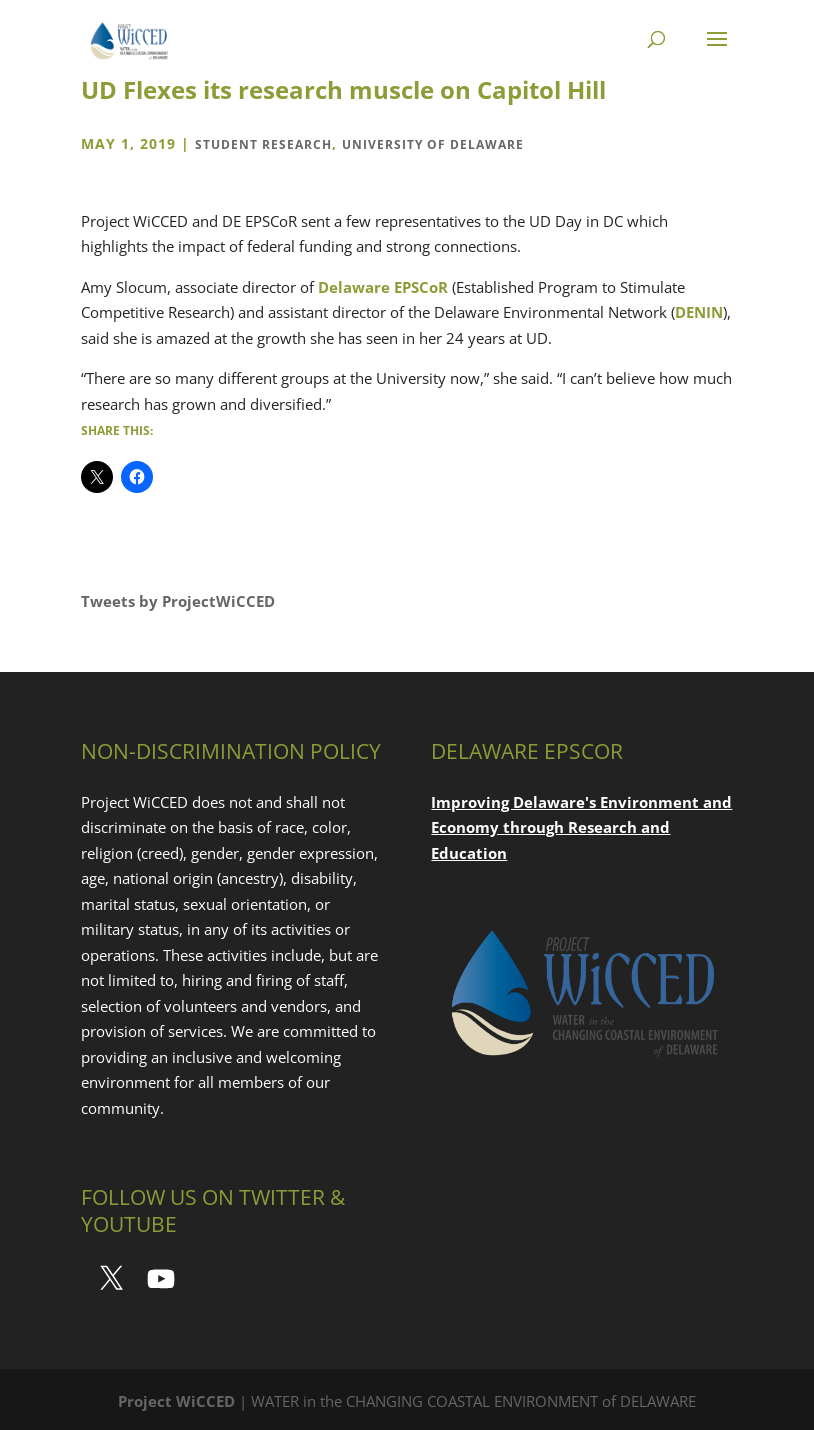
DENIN (699, 312)
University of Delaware (433, 144)
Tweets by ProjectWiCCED (178, 601)
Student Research (263, 144)
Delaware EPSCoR (383, 287)
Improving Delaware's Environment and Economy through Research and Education (581, 827)
